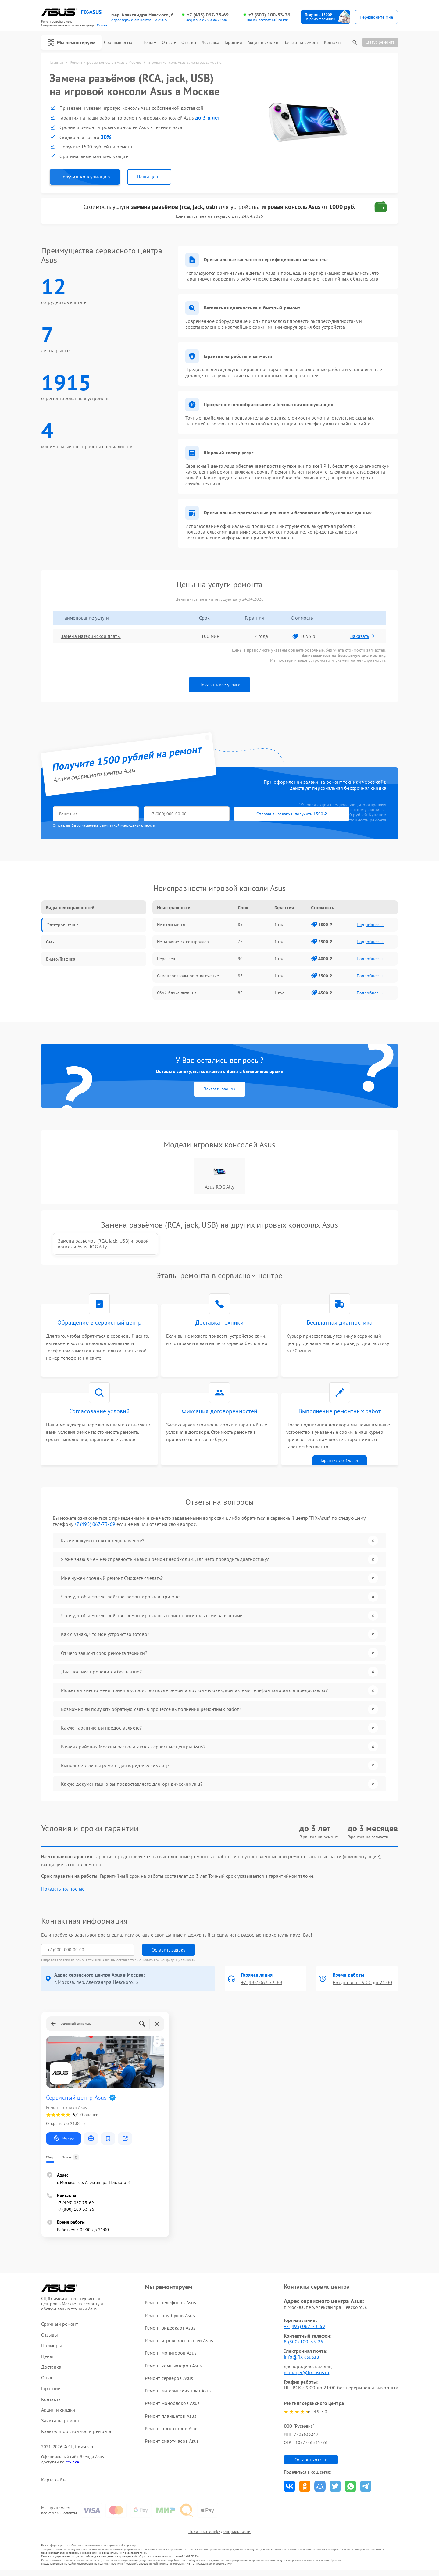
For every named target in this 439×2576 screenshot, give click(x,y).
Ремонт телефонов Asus (170, 2307)
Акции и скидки (263, 42)
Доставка (210, 42)
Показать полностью (63, 1893)
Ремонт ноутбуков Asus (170, 2320)
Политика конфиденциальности (219, 2537)
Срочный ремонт (120, 42)
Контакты (333, 42)
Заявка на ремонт (301, 42)
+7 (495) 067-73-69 (208, 15)
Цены (149, 42)
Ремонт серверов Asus (169, 2382)
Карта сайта (54, 2484)
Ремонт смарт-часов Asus (172, 2445)
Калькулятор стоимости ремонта (76, 2436)
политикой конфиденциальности (128, 825)
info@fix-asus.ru (301, 2361)
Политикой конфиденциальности (168, 1964)
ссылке (72, 2466)
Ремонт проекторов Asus (171, 2433)
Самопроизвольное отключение (188, 976)
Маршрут (63, 2142)
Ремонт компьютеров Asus (173, 2370)
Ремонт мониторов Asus (171, 2357)
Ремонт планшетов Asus (170, 2420)
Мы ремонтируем (71, 42)
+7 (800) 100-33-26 (269, 15)
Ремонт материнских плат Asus (178, 2395)
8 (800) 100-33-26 (303, 2346)
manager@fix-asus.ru (306, 2377)
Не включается (171, 925)
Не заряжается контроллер (183, 942)
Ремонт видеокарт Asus (170, 2332)
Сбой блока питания (177, 993)
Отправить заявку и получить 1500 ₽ (233, 814)
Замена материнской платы (91, 636)
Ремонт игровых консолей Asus (179, 2345)
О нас (169, 42)
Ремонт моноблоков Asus (172, 2408)
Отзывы (188, 42)
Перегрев (166, 959)
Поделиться (289, 2490)
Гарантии (233, 42)
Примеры (51, 2350)
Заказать (363, 636)
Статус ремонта (380, 42)
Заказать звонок (219, 1089)
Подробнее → (370, 924)
